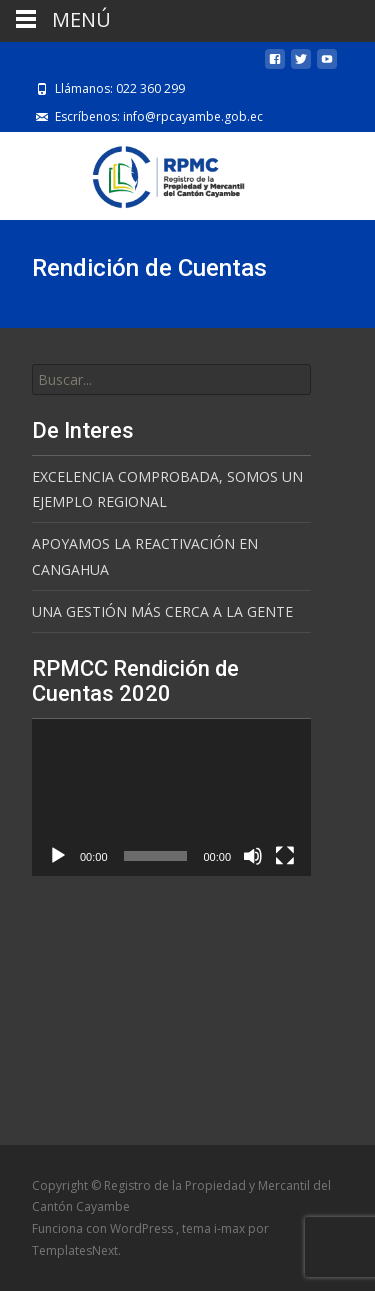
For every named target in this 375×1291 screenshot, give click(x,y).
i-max (231, 1228)
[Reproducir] (58, 856)
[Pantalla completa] (285, 856)
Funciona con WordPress (104, 1228)
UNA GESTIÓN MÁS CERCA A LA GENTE (162, 611)
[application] (171, 797)
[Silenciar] (253, 856)
